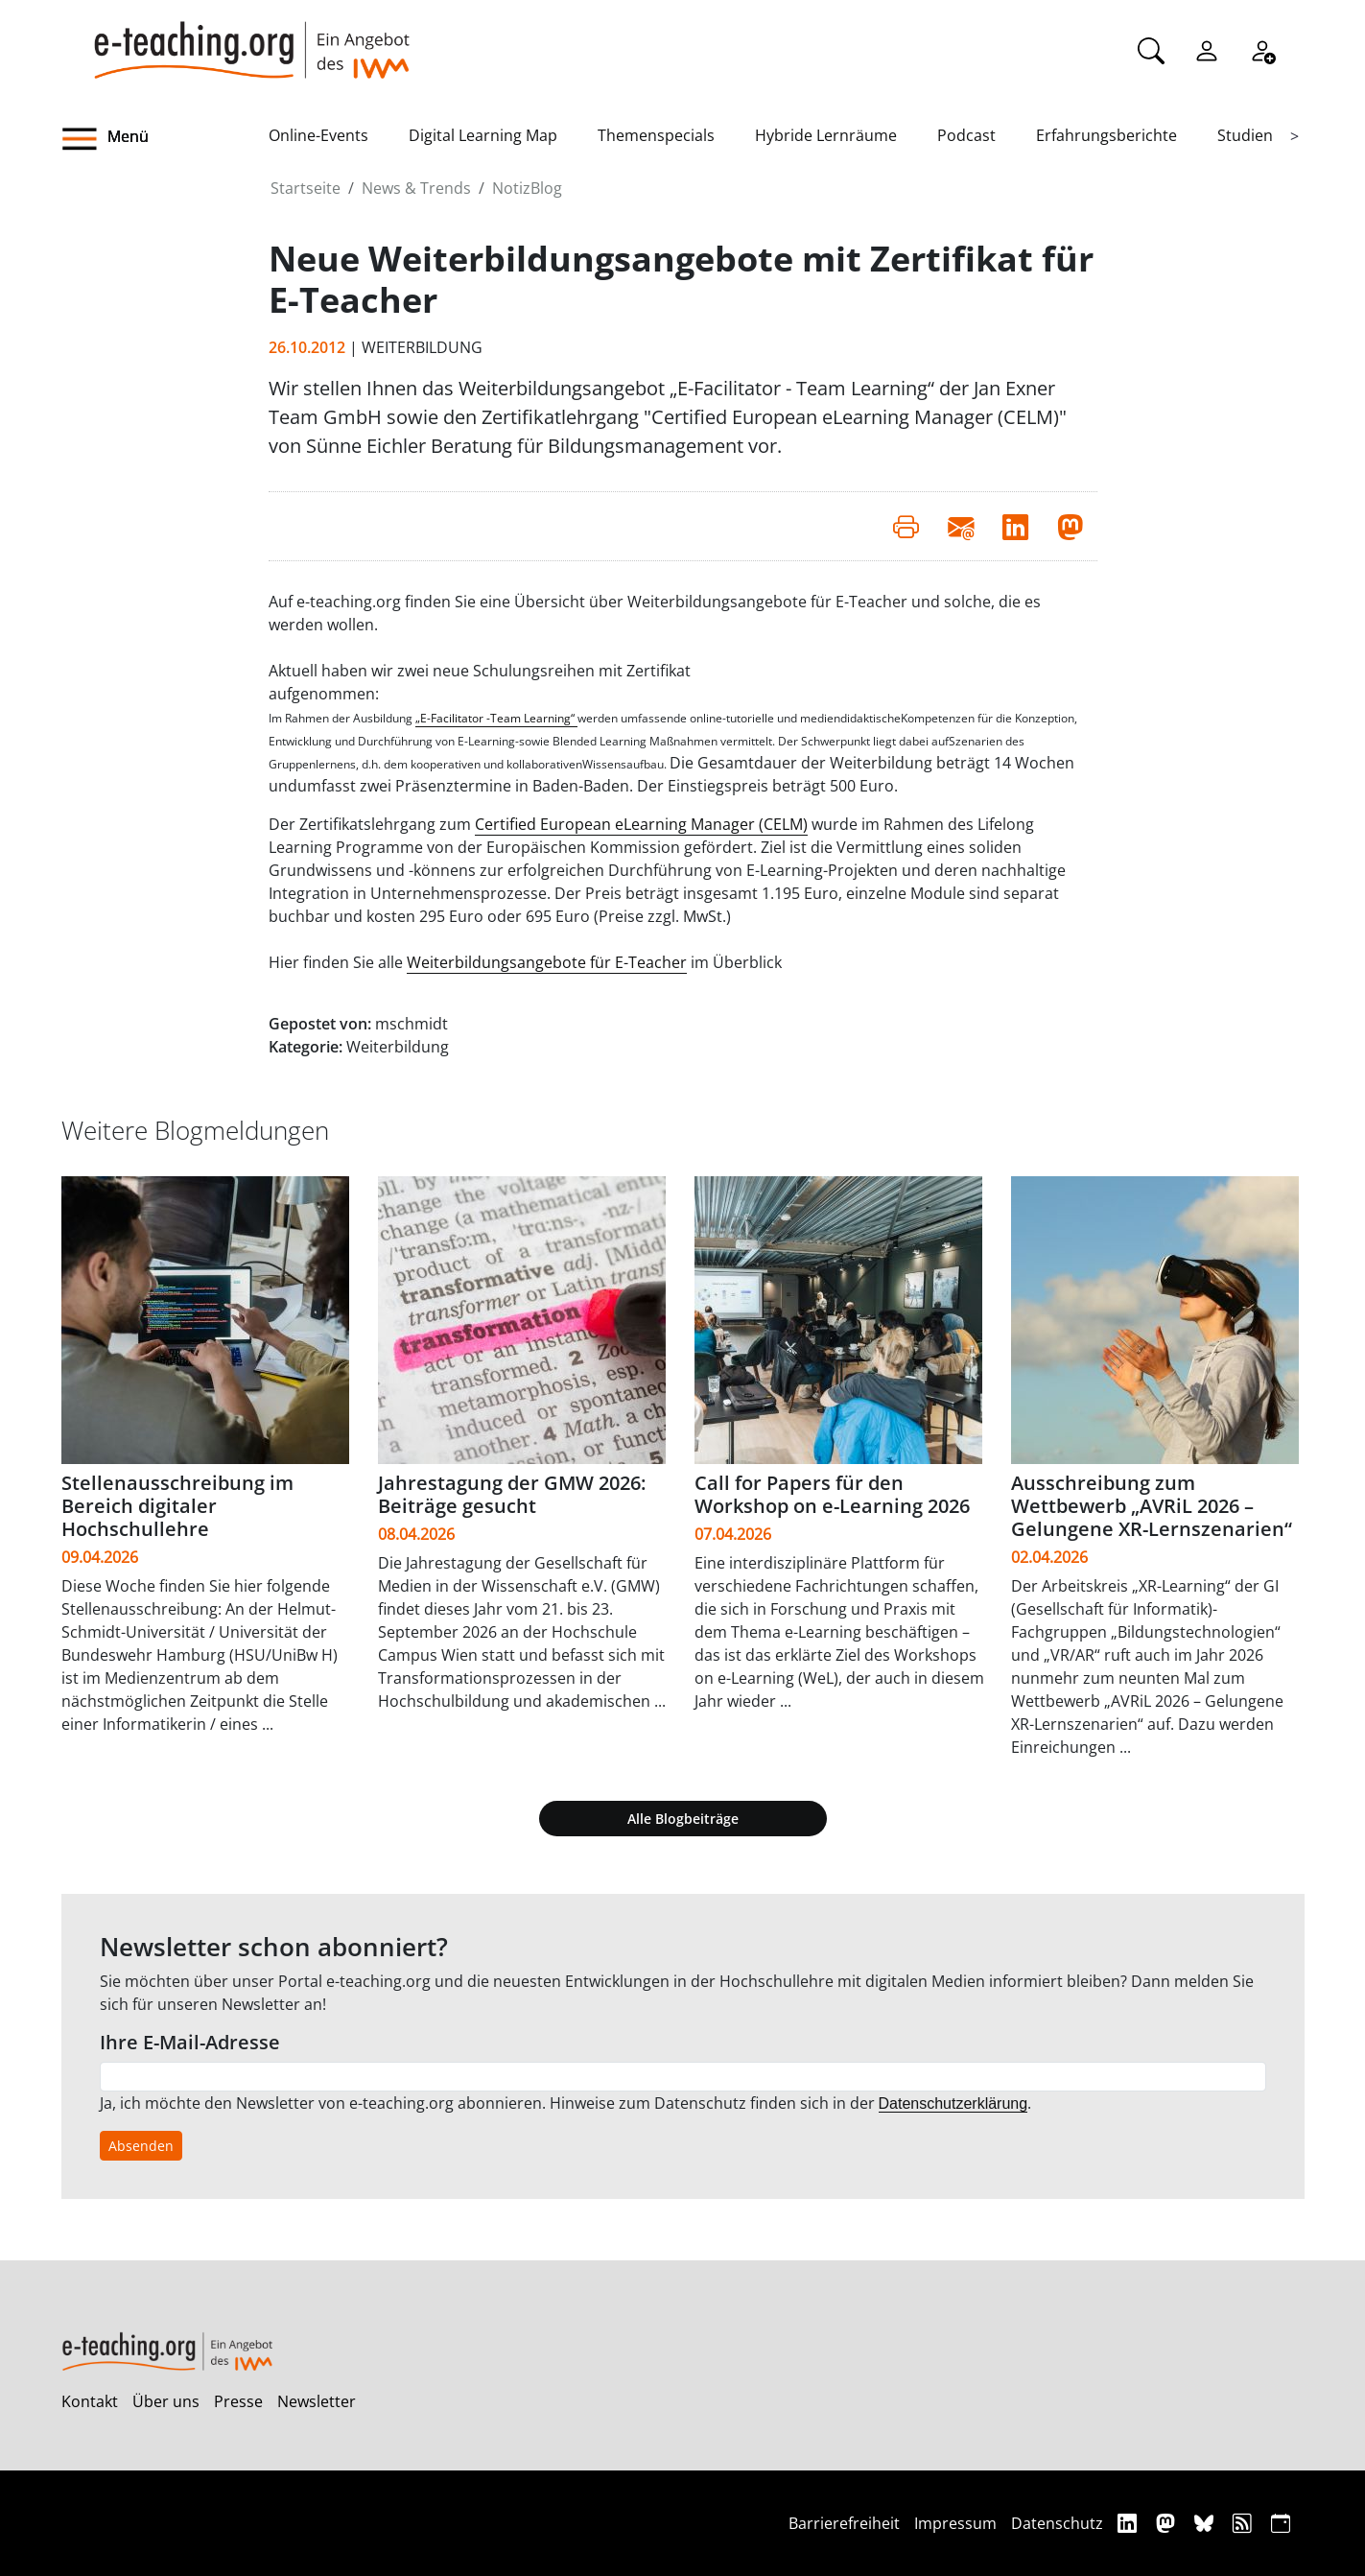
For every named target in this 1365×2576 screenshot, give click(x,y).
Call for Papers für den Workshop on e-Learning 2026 (832, 1494)
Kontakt (89, 2401)
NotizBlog (527, 188)
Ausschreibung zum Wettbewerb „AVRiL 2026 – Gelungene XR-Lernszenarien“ (1151, 1506)
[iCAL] (1280, 2523)
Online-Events (318, 135)
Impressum (955, 2523)
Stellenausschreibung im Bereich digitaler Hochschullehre (177, 1506)
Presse (238, 2401)
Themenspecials (656, 135)
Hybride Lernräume (826, 135)
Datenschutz (1057, 2523)
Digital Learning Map (483, 135)
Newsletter (316, 2401)
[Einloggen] (1206, 48)
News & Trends (416, 188)
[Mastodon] (1168, 2523)
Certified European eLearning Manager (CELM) (641, 824)
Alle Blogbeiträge (683, 1818)
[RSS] (1245, 2523)
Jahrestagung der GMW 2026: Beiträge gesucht (512, 1494)
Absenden (141, 2146)
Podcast (966, 135)
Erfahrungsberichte (1106, 135)
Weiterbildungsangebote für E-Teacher (547, 962)
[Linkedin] (1129, 2523)
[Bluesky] (1206, 2523)
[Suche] (1151, 48)
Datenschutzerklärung (953, 2103)
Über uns (166, 2401)
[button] (165, 139)
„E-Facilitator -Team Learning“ (496, 718)
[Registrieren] (1262, 48)
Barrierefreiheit (844, 2523)
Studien (1245, 135)
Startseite (306, 188)
